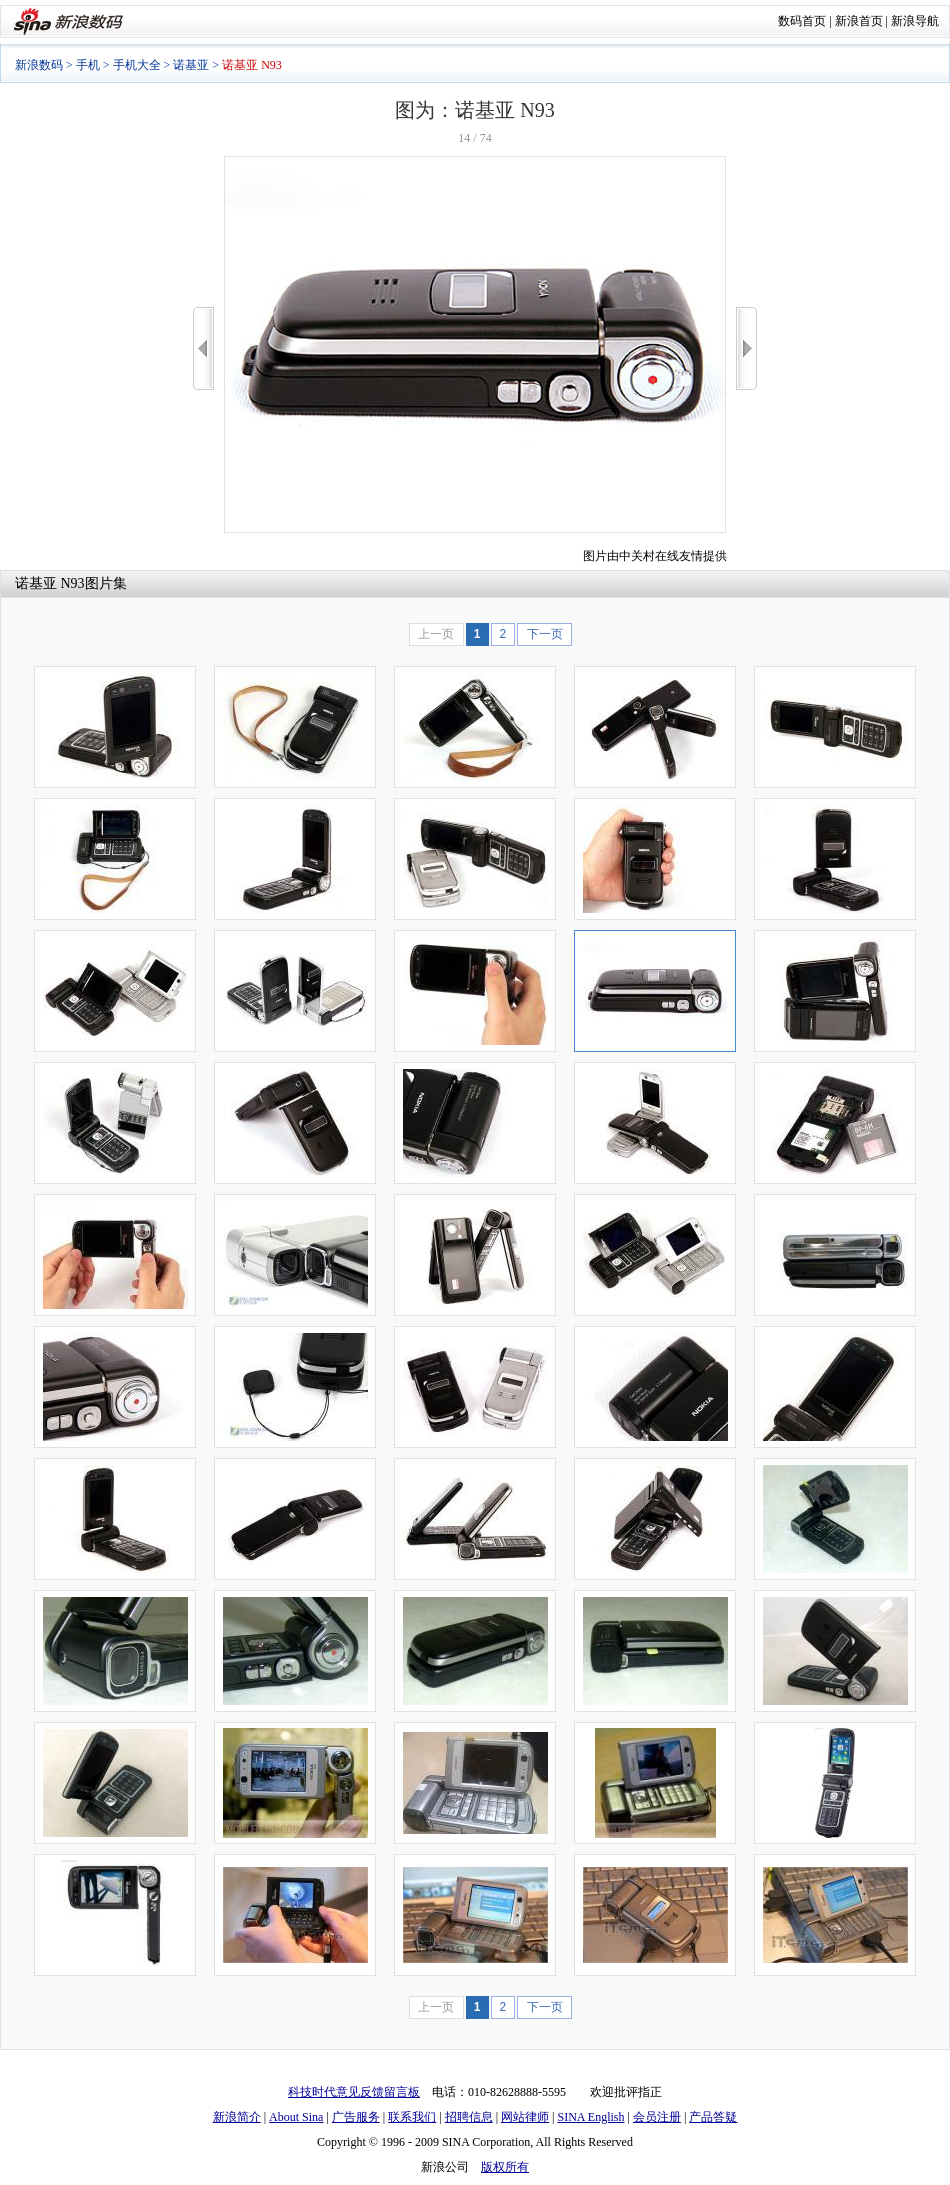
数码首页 (802, 21)
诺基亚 (191, 65)
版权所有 (505, 2167)
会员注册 (657, 2117)
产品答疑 (713, 2117)
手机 (88, 65)
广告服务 (356, 2117)
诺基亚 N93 (50, 583)
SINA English (590, 2117)
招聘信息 (469, 2117)
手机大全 (137, 65)
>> (746, 348)
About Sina (296, 2117)
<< (203, 348)
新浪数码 (39, 65)
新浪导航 (915, 21)
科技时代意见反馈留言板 (354, 2092)
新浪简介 (237, 2117)
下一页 (545, 634)
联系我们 (412, 2117)
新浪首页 (859, 21)
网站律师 (525, 2117)
